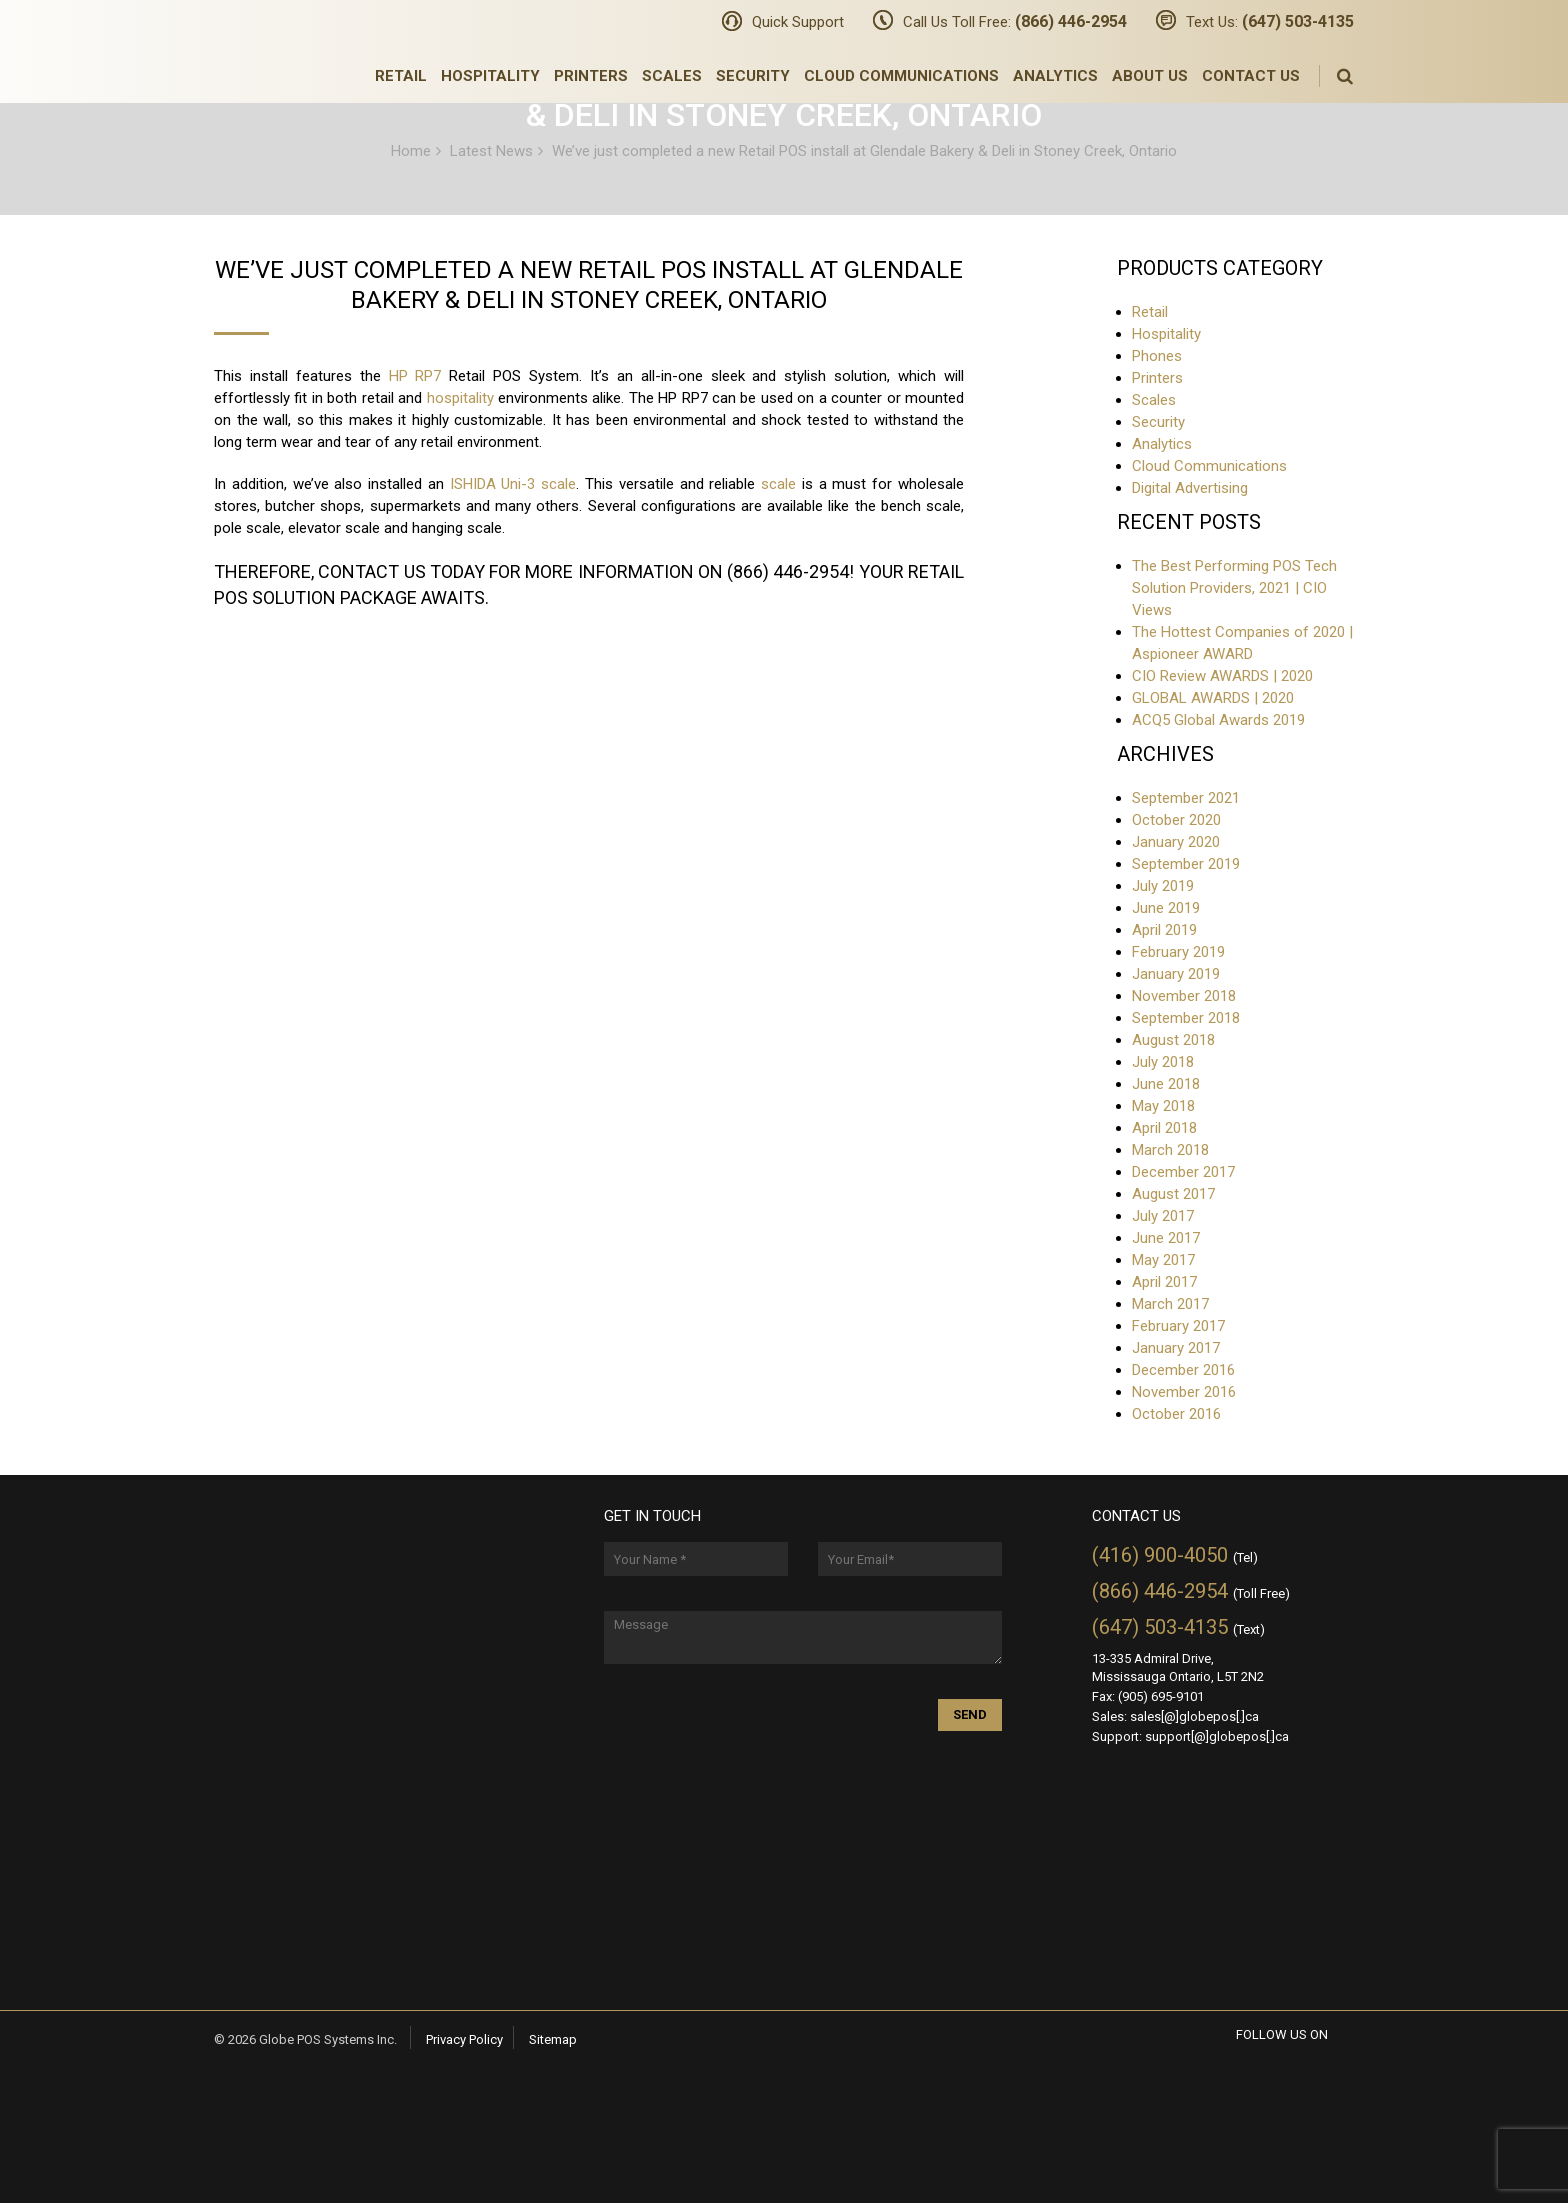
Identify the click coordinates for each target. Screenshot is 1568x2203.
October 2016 (1176, 1414)
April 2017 (1164, 1282)
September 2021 (1186, 798)
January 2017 (1176, 1348)
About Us (1150, 76)
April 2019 (1164, 930)
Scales (672, 76)
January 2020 (1176, 842)
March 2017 (1170, 1304)
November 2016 (1184, 1392)
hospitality (460, 398)
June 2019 (1166, 908)
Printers (591, 76)
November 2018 (1184, 996)
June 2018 (1166, 1084)
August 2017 (1173, 1194)
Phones (1157, 356)
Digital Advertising (1190, 488)
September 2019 (1186, 864)
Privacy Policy (464, 2039)
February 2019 (1178, 952)
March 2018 (1170, 1150)
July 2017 (1163, 1216)
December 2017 (1183, 1172)
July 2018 (1163, 1062)
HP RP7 (415, 376)
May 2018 (1163, 1106)
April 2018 (1164, 1128)
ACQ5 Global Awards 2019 (1218, 720)
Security (753, 76)
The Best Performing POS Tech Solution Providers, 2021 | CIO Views (1234, 588)
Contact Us (1251, 76)
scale (778, 484)
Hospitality (490, 76)
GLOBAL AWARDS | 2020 (1213, 698)
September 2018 (1186, 1018)
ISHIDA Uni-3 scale (513, 484)
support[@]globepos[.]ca (1217, 1736)
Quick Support (798, 22)
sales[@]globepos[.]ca (1194, 1716)
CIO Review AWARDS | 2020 (1222, 676)
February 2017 (1178, 1326)
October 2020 (1176, 820)
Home (411, 150)
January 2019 (1176, 974)
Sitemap (553, 2039)
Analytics (1055, 76)
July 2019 (1163, 886)
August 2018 (1173, 1040)
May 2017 (1163, 1260)
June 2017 (1166, 1238)
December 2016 (1183, 1370)
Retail (401, 76)
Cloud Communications (901, 76)
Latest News (491, 150)
